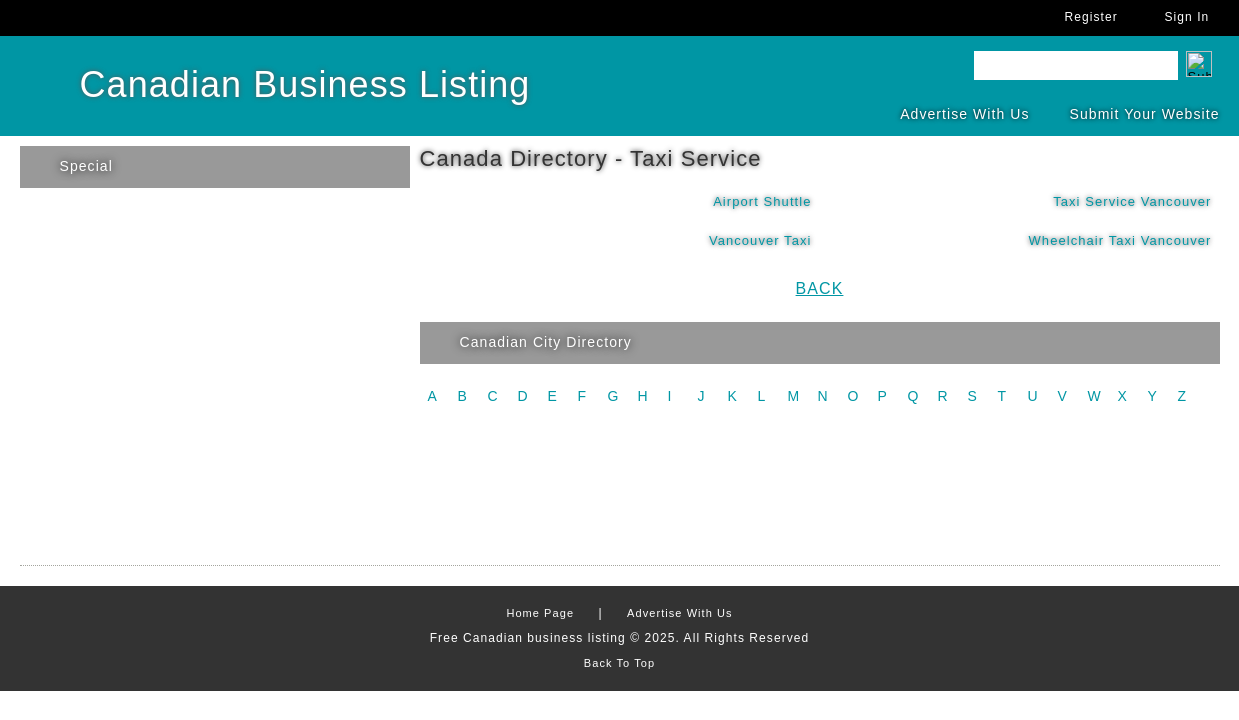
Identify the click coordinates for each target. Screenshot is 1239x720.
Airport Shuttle (762, 201)
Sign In (1187, 17)
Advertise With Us (964, 114)
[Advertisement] (620, 497)
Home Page (540, 613)
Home (30, 17)
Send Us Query (80, 17)
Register (1091, 17)
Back (820, 288)
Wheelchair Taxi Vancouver (1120, 240)
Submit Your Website (1145, 114)
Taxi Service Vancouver (1132, 201)
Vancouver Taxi (760, 240)
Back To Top (619, 663)
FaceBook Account (180, 17)
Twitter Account (130, 17)
